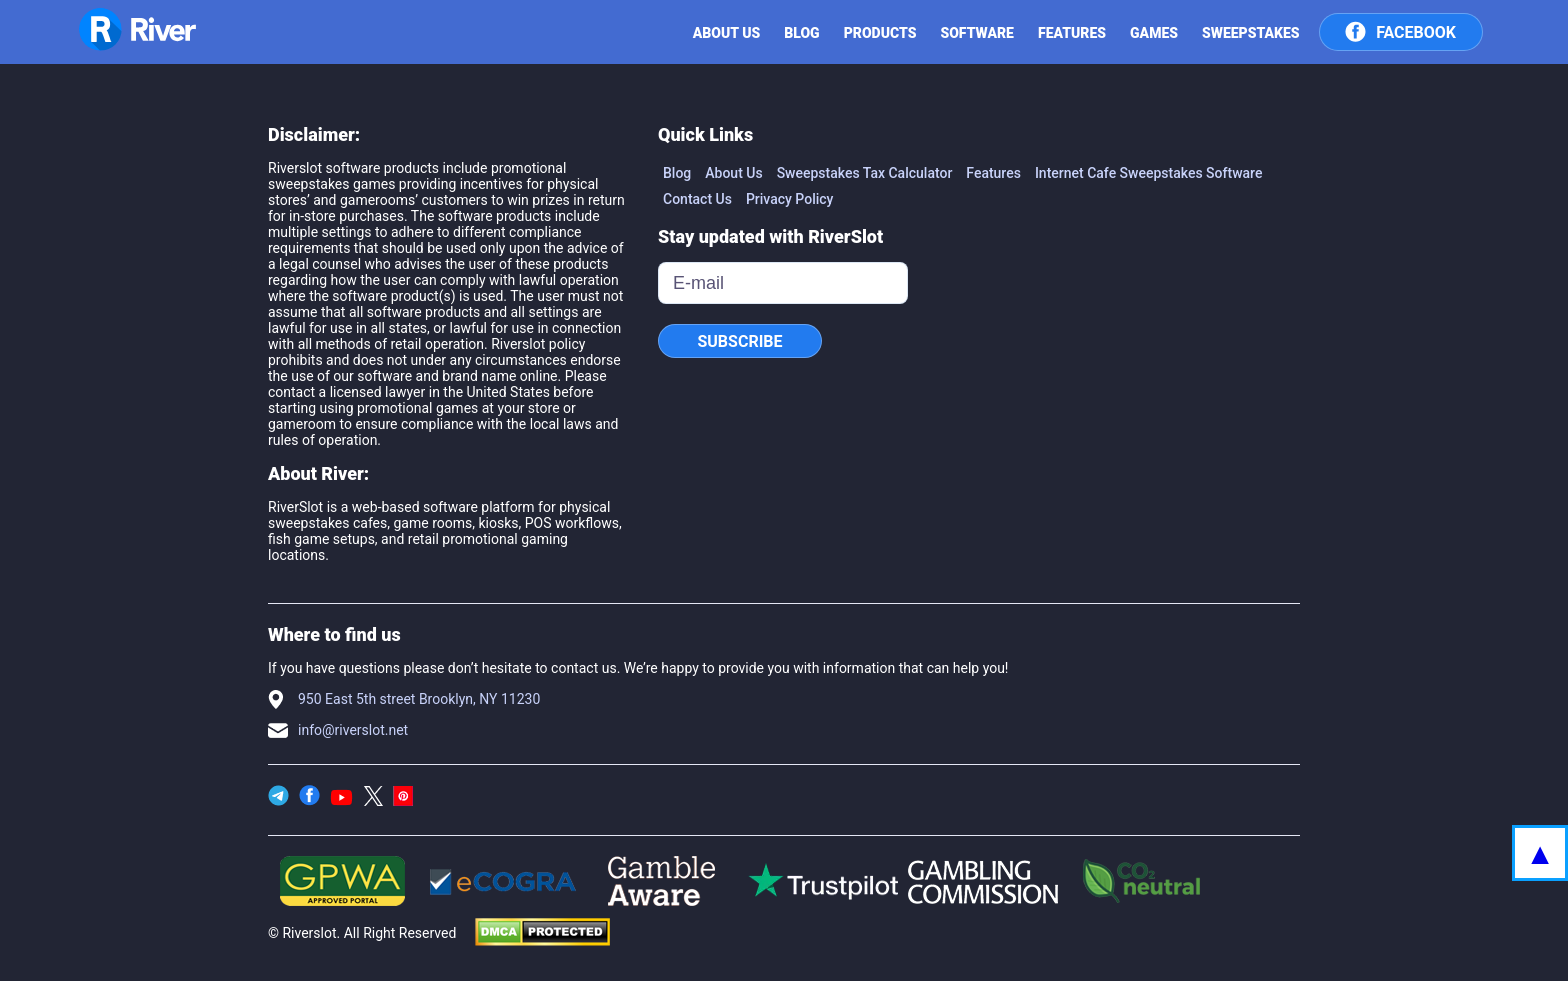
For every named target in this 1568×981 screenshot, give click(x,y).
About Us (733, 173)
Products (880, 33)
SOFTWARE (977, 33)
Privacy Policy (790, 199)
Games (1154, 33)
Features (1072, 33)
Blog (801, 33)
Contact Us (697, 199)
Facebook (1400, 30)
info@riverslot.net (353, 730)
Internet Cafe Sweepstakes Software (1149, 173)
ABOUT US (727, 33)
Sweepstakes (1251, 33)
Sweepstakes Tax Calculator (865, 173)
